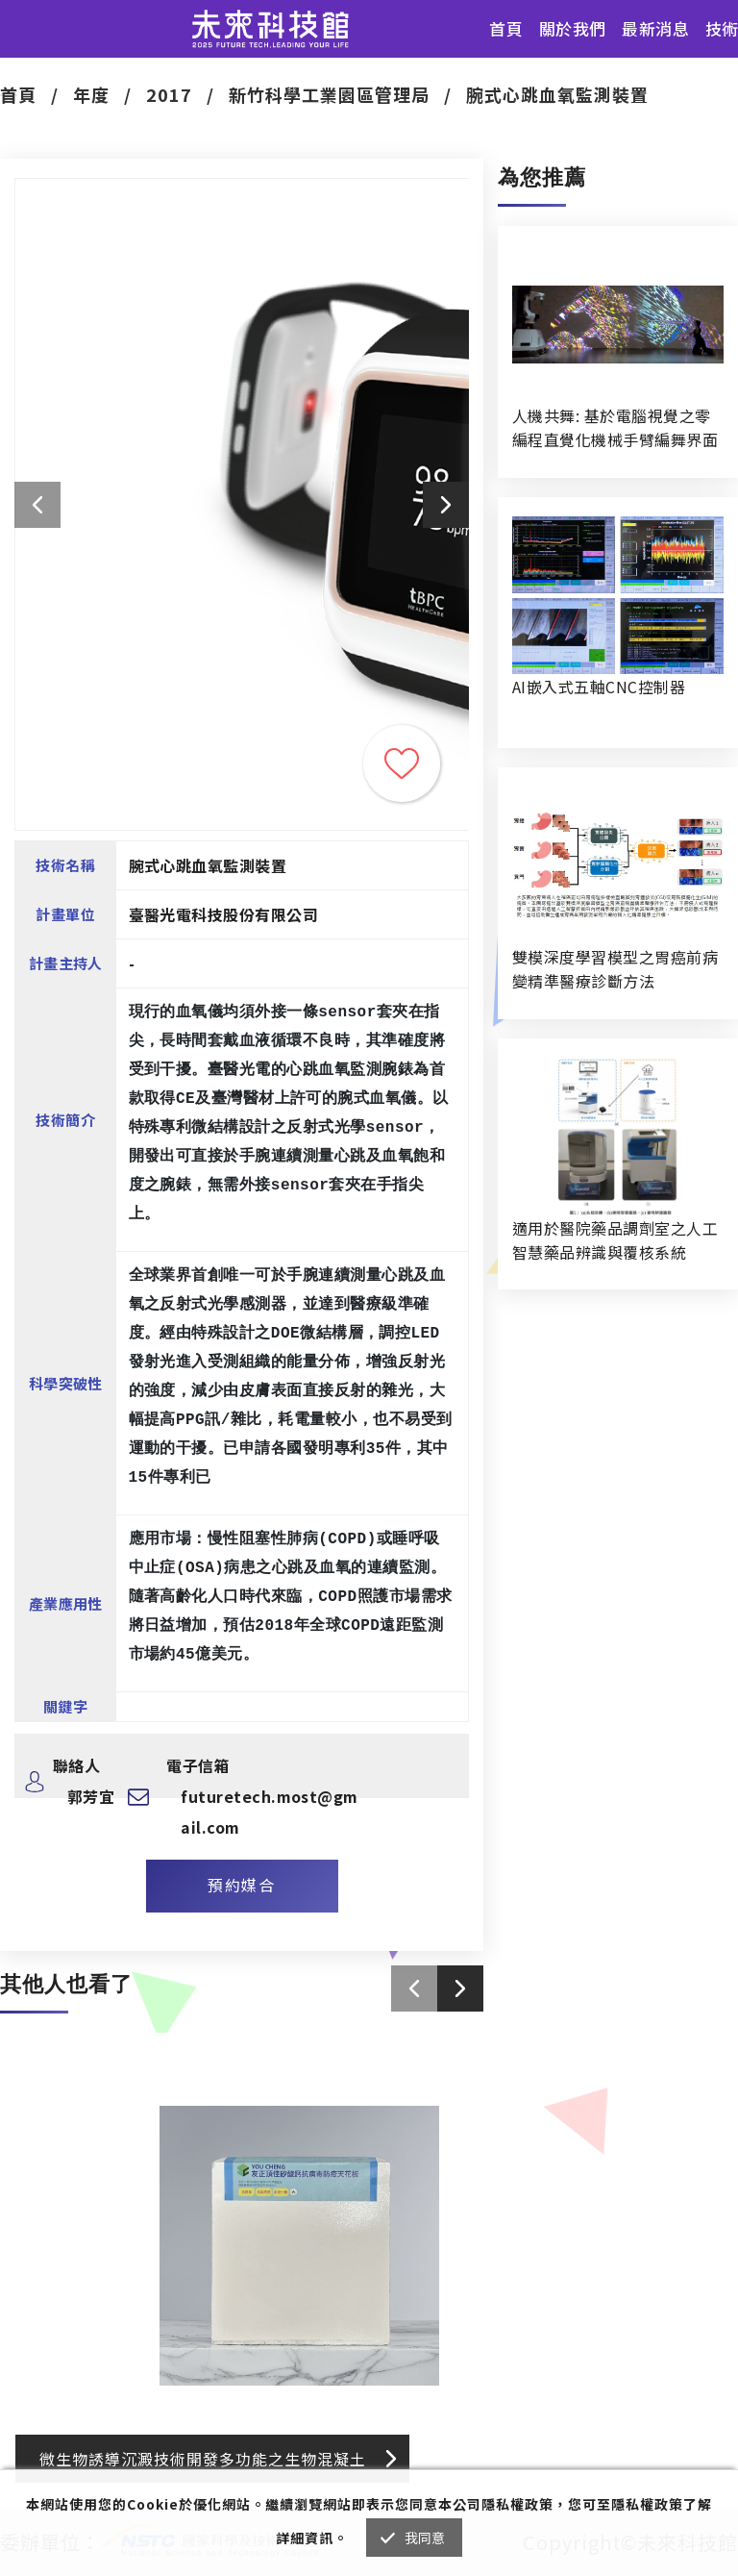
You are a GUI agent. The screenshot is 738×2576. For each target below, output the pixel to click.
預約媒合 (241, 1884)
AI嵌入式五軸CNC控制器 (598, 686)
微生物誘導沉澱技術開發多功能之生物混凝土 (202, 2458)
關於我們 (572, 28)
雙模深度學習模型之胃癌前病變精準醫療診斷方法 (615, 968)
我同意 (425, 2537)
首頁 (506, 28)
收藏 (401, 763)
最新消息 (655, 28)
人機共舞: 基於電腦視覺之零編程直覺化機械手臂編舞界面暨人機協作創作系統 (615, 428)
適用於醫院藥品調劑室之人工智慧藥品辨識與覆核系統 (615, 1239)
